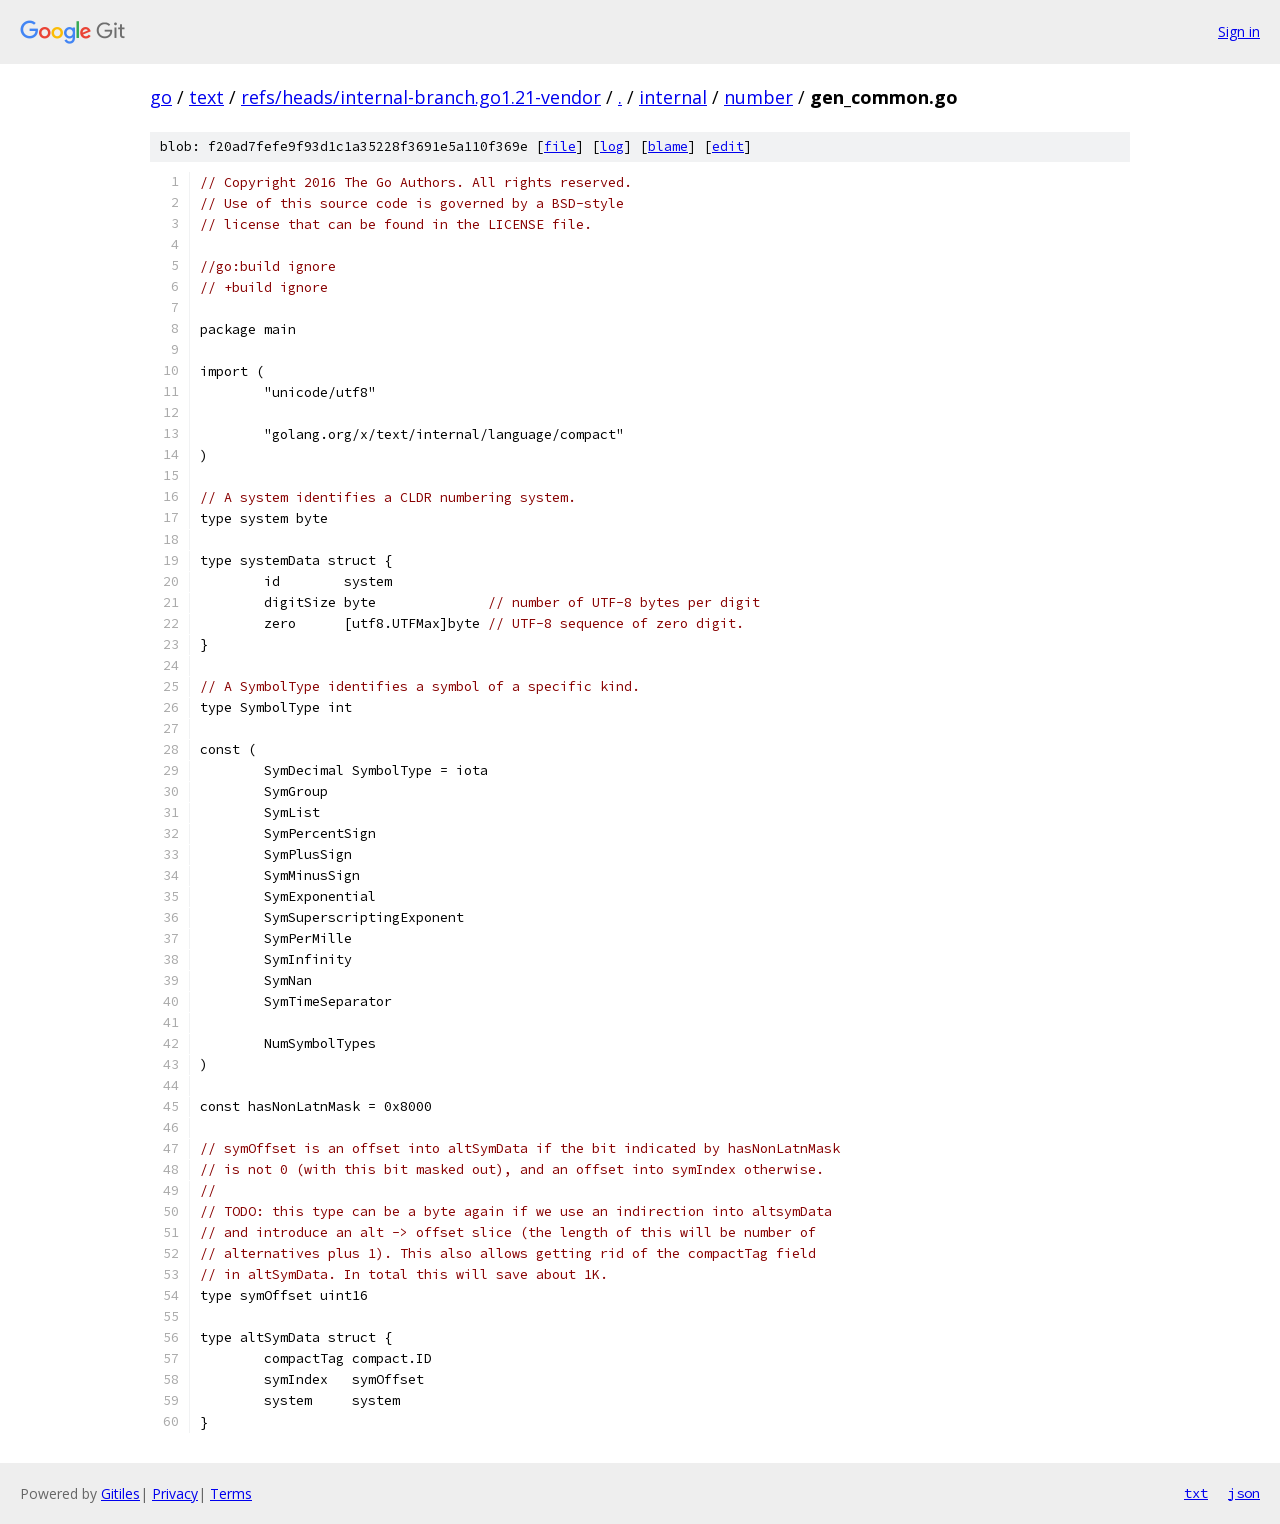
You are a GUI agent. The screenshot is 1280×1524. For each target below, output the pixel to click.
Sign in (1239, 31)
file (560, 146)
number (758, 97)
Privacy (175, 1493)
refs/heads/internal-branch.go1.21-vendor (421, 97)
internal (673, 97)
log (612, 146)
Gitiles (120, 1493)
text (206, 97)
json (1244, 1493)
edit (728, 146)
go (161, 97)
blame (668, 146)
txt (1196, 1493)
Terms (231, 1493)
